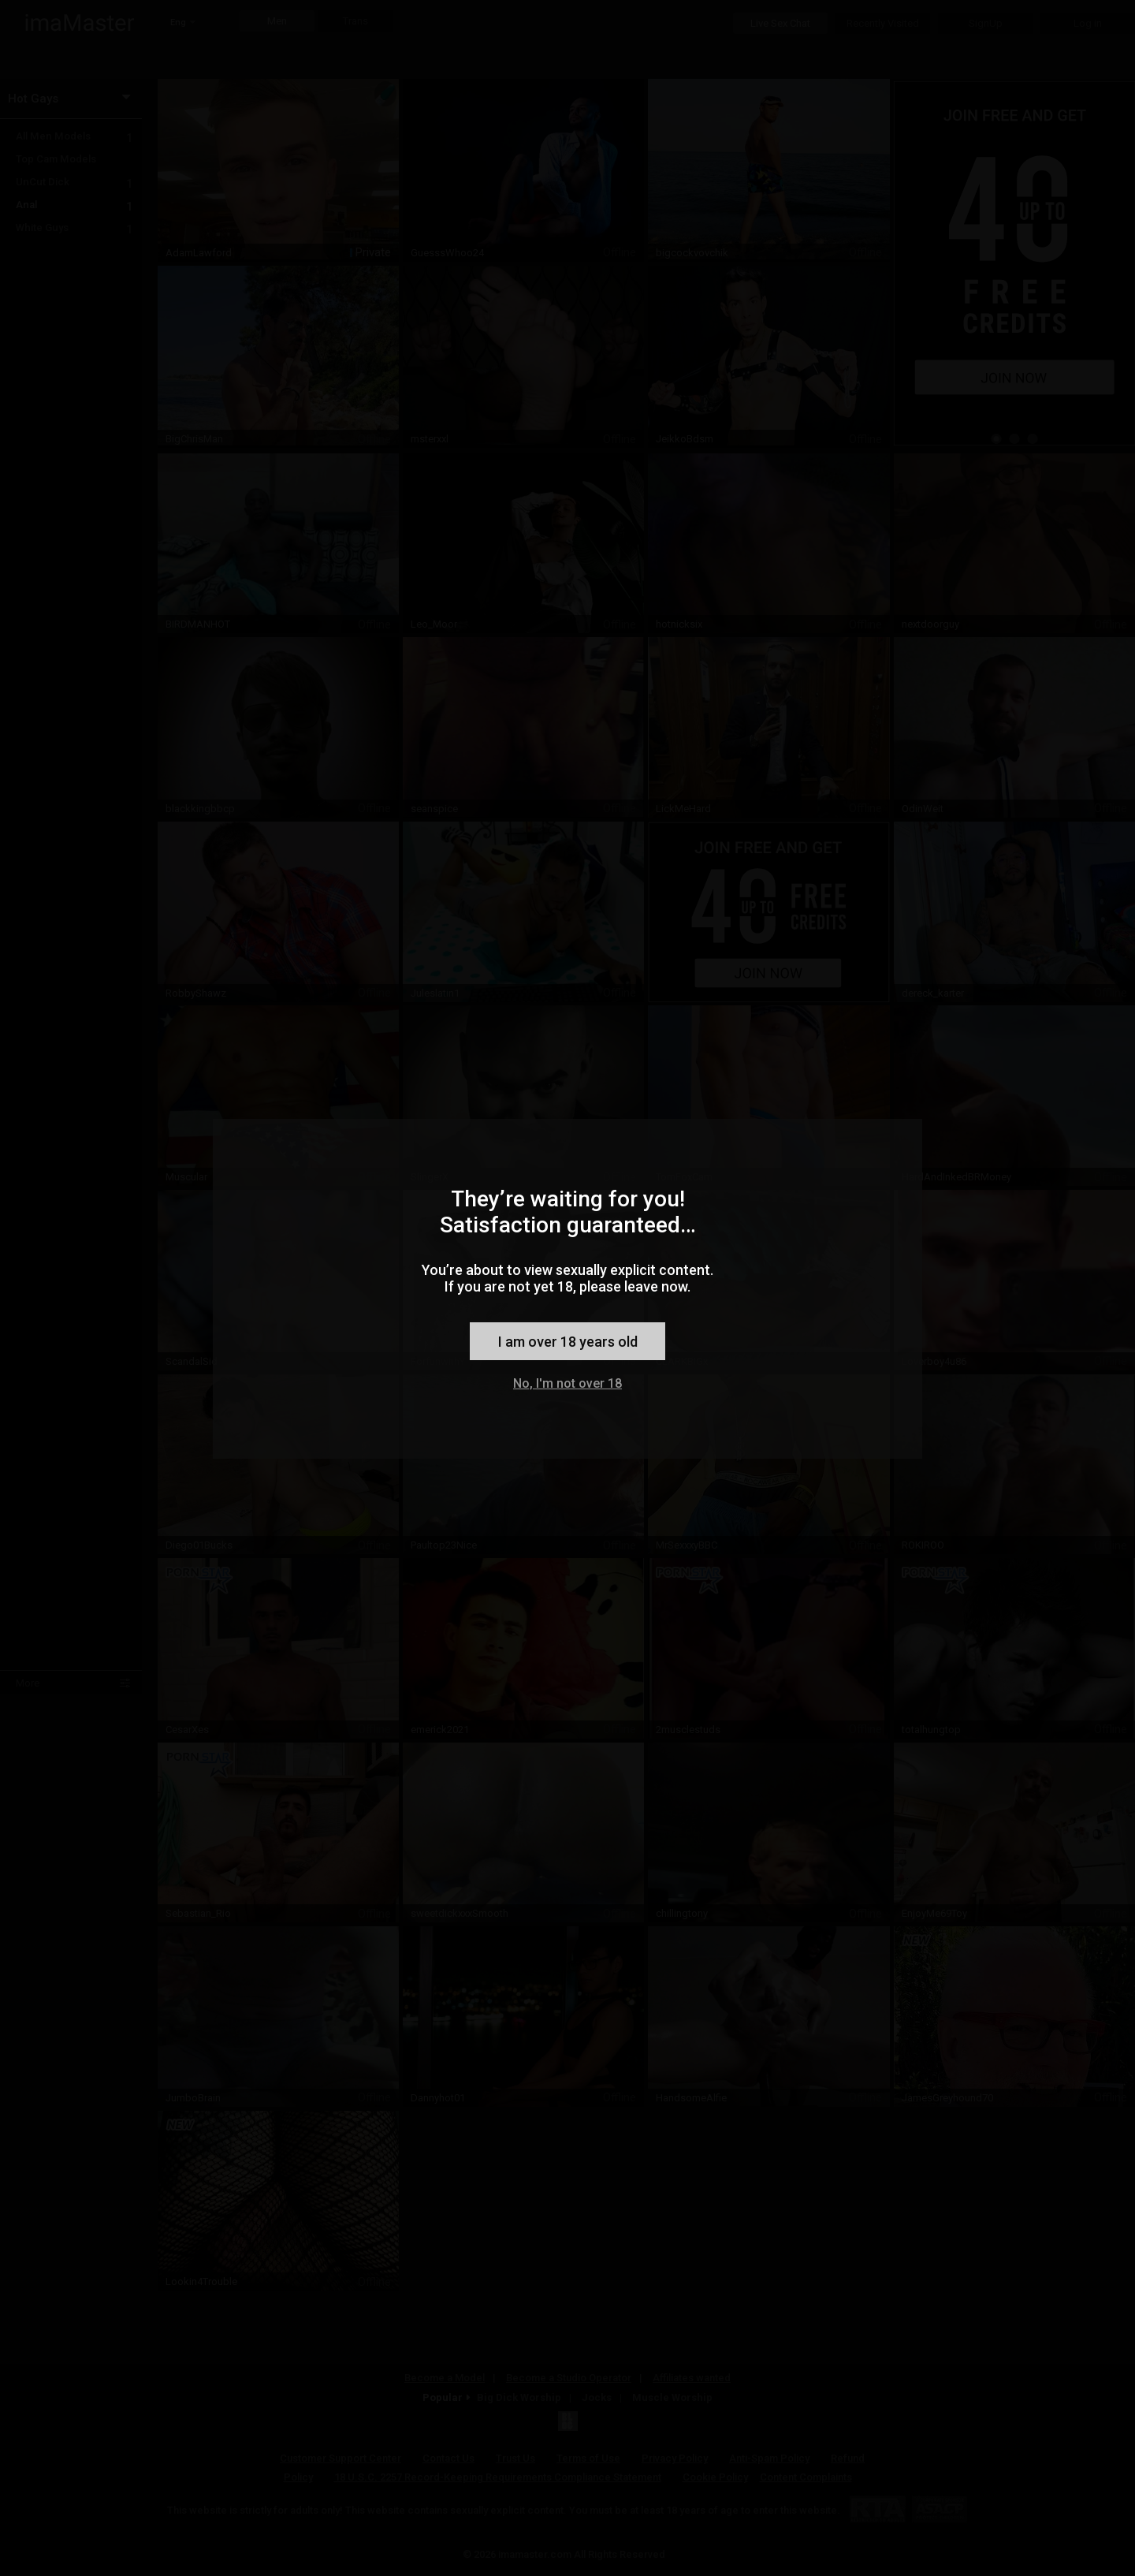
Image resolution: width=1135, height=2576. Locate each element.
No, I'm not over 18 (567, 1383)
